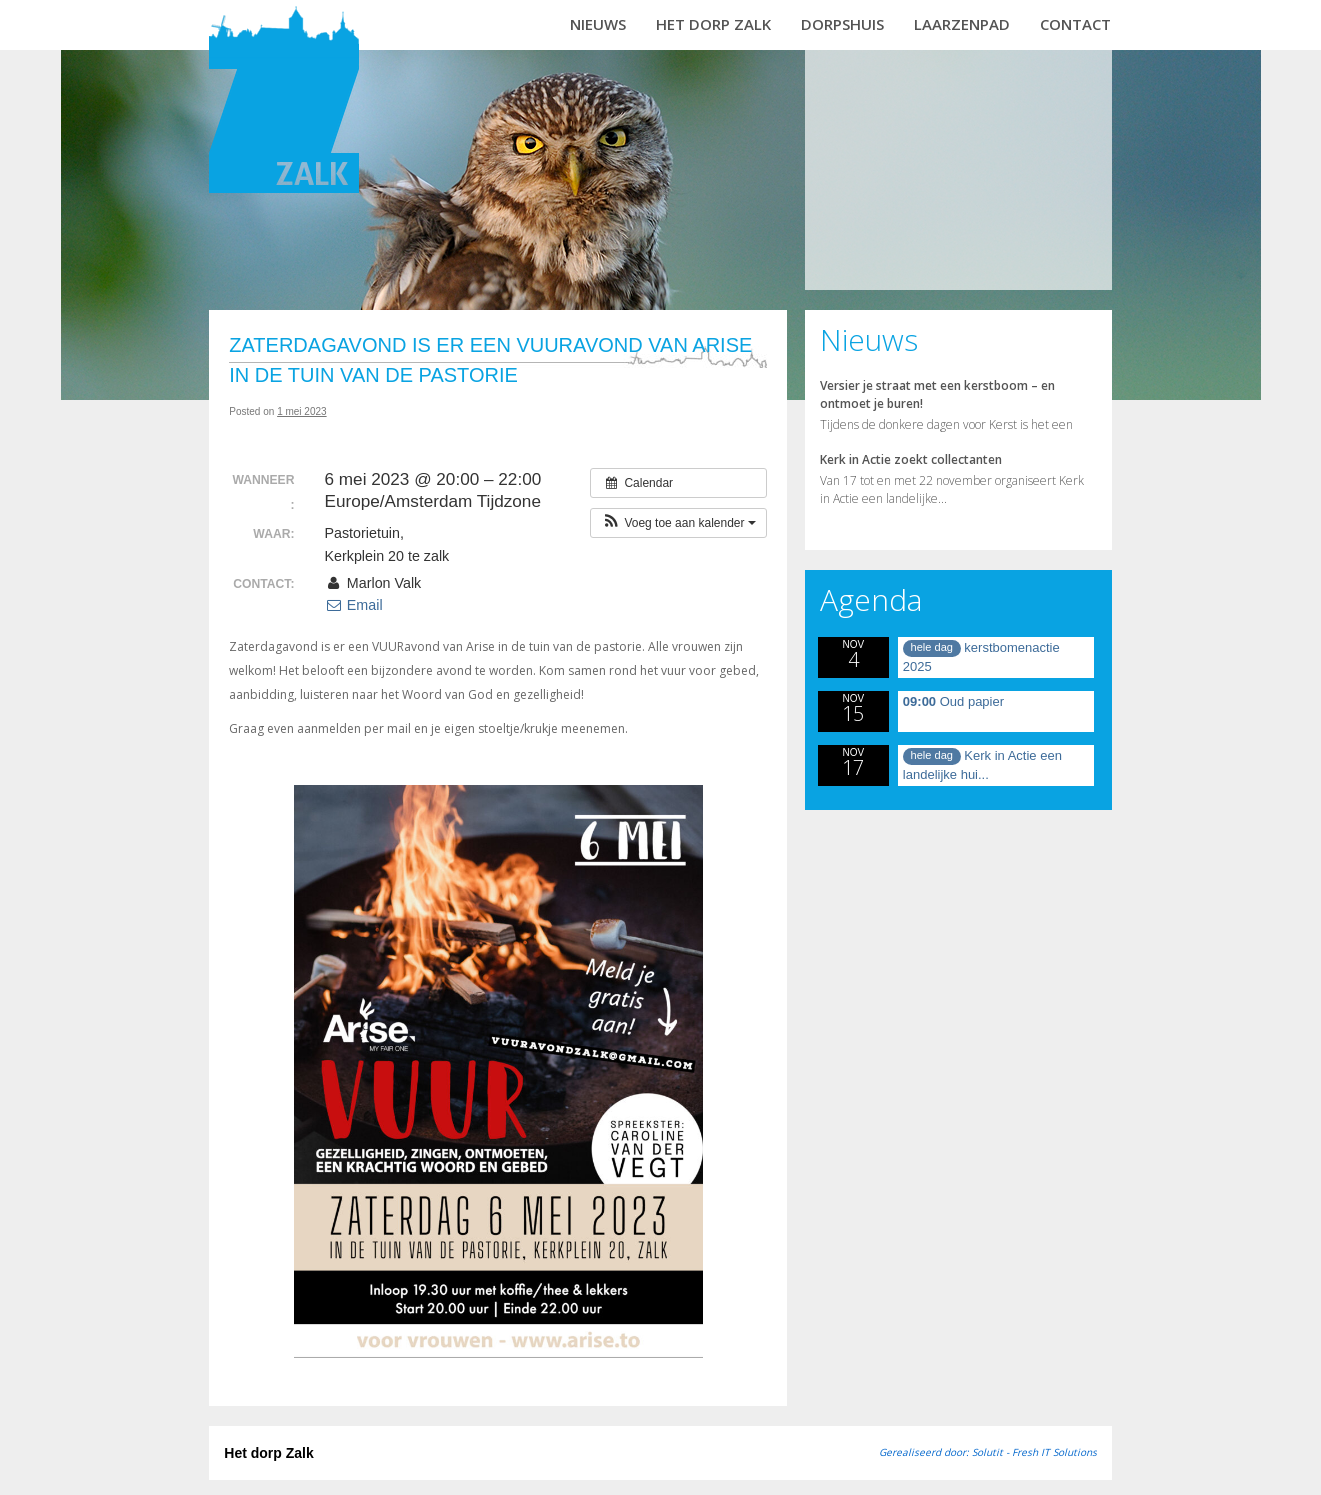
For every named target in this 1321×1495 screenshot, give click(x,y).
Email (353, 605)
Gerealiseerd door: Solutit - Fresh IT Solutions (988, 1452)
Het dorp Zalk (713, 24)
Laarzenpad (962, 24)
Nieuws (598, 24)
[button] (678, 523)
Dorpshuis (842, 24)
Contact (1075, 24)
